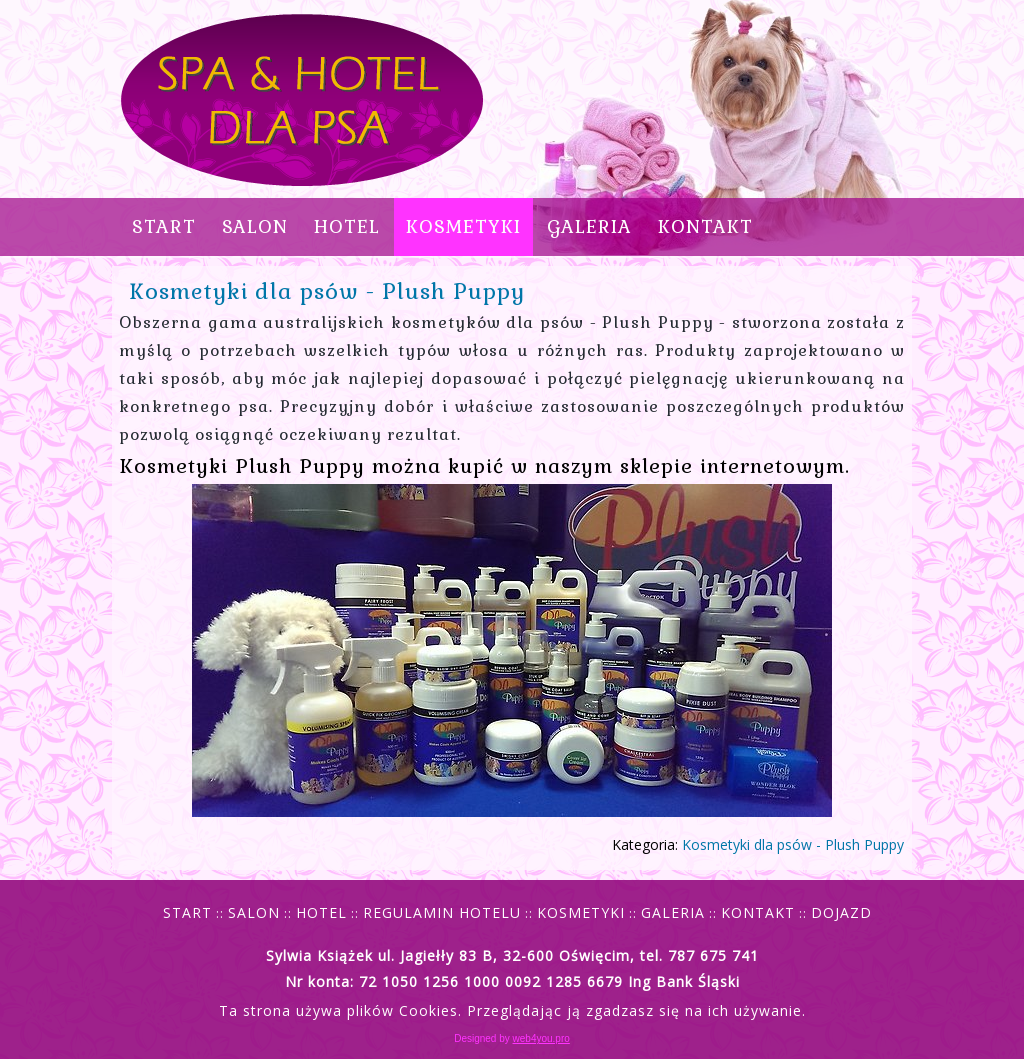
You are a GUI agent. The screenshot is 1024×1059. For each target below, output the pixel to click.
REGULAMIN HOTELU (442, 912)
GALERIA (589, 226)
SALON (255, 226)
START (187, 912)
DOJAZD (841, 912)
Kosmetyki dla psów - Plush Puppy (327, 291)
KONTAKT (705, 226)
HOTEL (347, 226)
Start (164, 226)
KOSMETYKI (463, 226)
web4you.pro (541, 1038)
